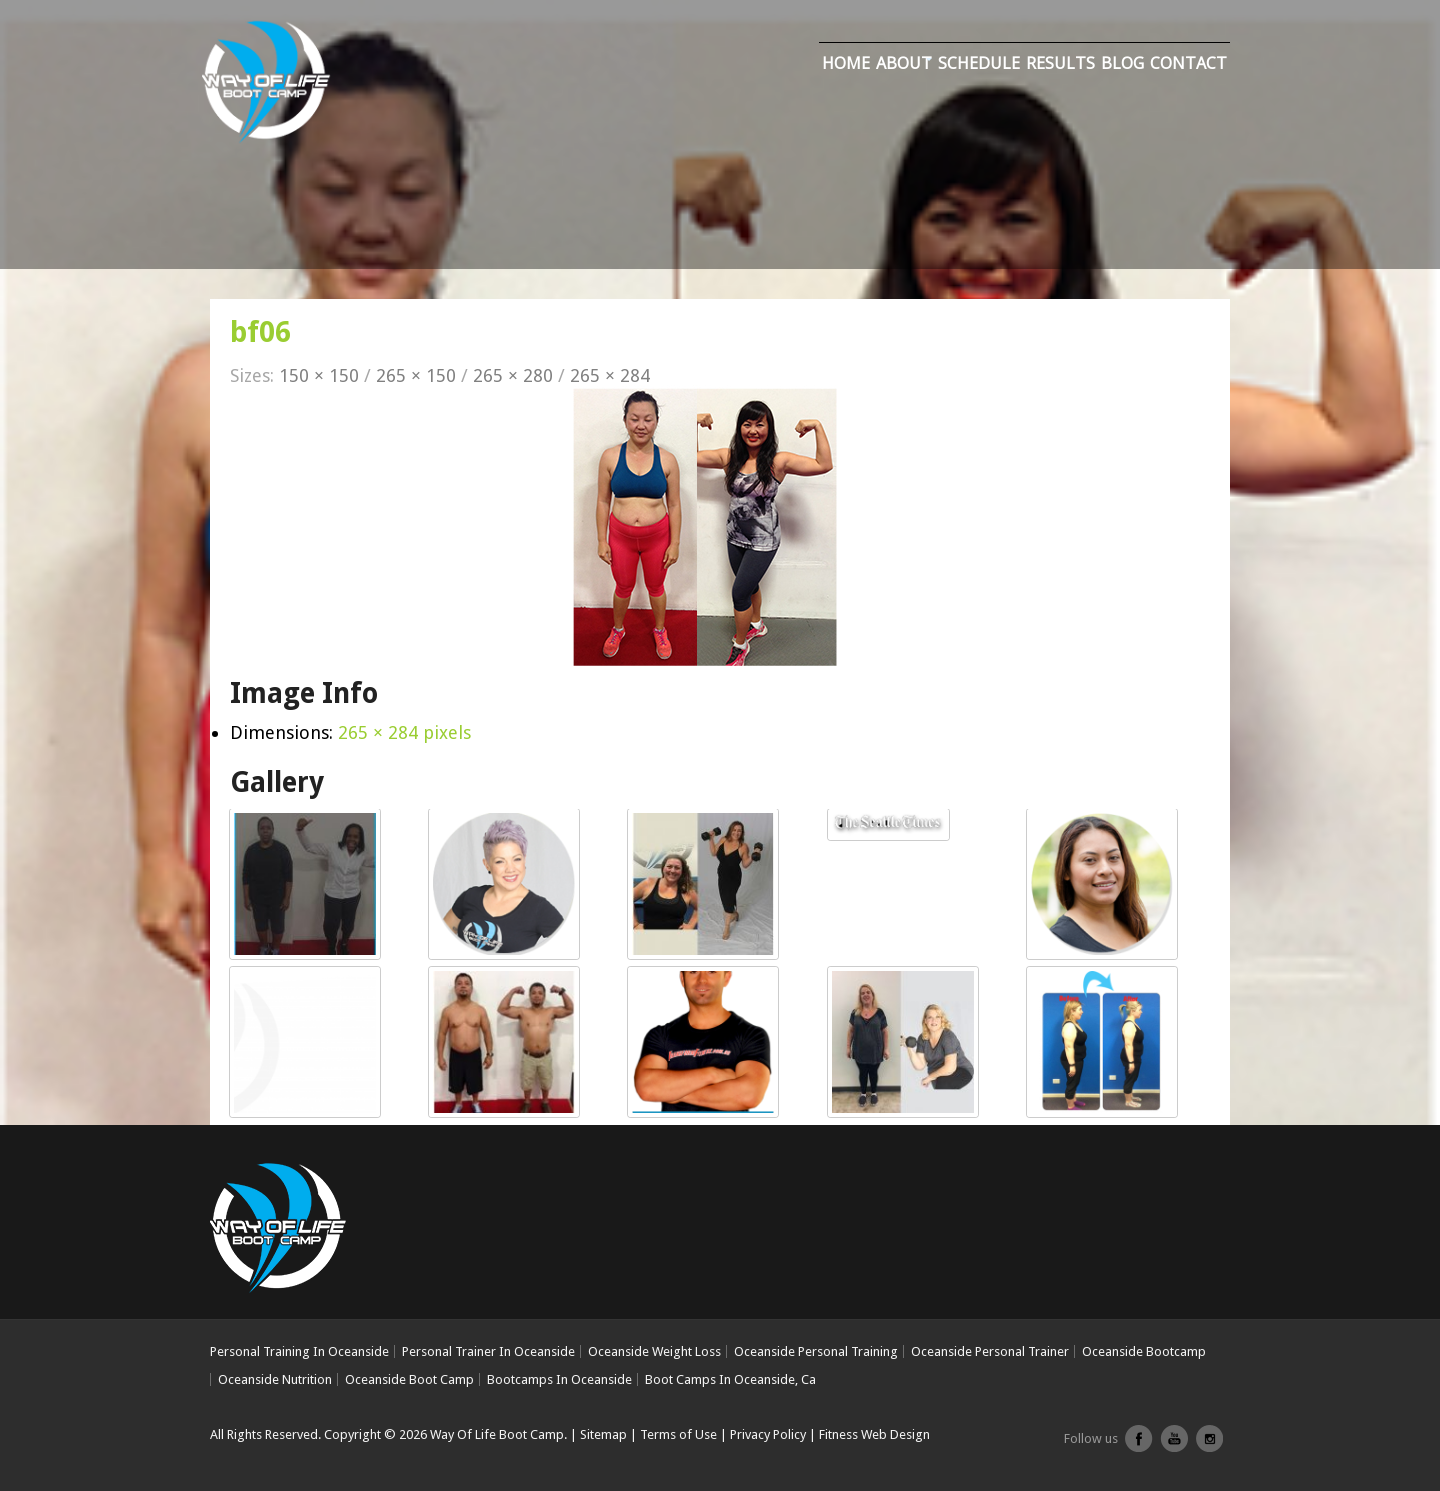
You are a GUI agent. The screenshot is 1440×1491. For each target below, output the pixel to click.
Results (1060, 63)
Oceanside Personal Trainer (990, 1351)
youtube (1174, 1446)
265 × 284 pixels (404, 732)
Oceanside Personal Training (816, 1351)
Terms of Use (678, 1434)
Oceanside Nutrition (275, 1379)
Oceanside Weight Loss (654, 1351)
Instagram (1209, 1446)
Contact (1188, 63)
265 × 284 (610, 375)
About (904, 63)
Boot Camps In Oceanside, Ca (730, 1379)
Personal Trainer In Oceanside (488, 1351)
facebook (1139, 1446)
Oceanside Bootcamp (1144, 1351)
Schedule (979, 63)
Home (846, 63)
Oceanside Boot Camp (409, 1379)
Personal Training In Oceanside (299, 1351)
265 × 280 (513, 375)
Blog (1122, 63)
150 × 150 (319, 375)
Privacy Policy (768, 1434)
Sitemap (603, 1434)
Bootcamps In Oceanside (559, 1379)
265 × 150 (416, 375)
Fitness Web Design (874, 1434)
